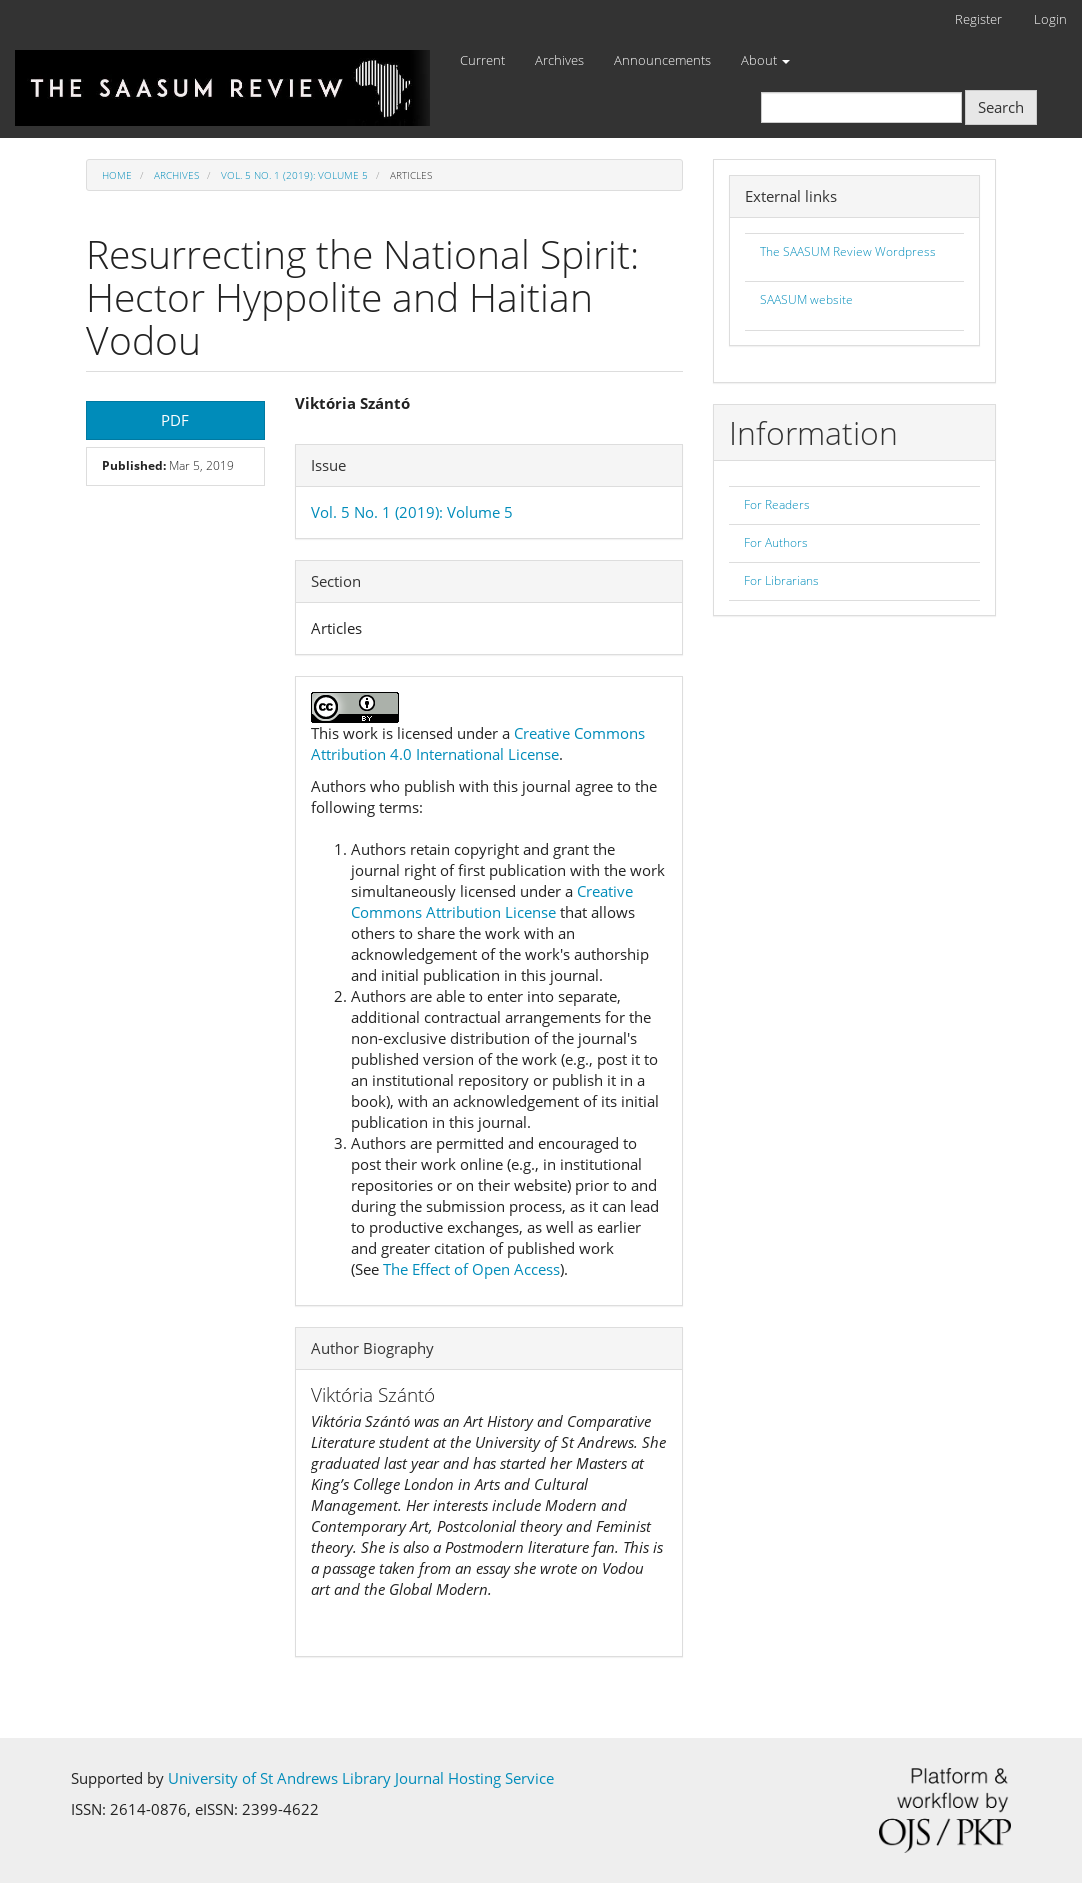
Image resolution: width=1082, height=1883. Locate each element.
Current (482, 60)
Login (1050, 19)
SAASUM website (806, 299)
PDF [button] (175, 420)
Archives (559, 60)
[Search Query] (861, 107)
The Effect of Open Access (471, 1269)
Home (117, 175)
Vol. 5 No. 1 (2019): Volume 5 (294, 175)
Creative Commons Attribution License (492, 901)
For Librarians (781, 580)
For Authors (776, 542)
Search (1001, 107)
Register (978, 19)
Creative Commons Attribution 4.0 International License (478, 743)
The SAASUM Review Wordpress (848, 251)
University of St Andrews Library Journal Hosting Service (361, 1778)
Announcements (662, 60)
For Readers (777, 504)
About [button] (765, 60)
